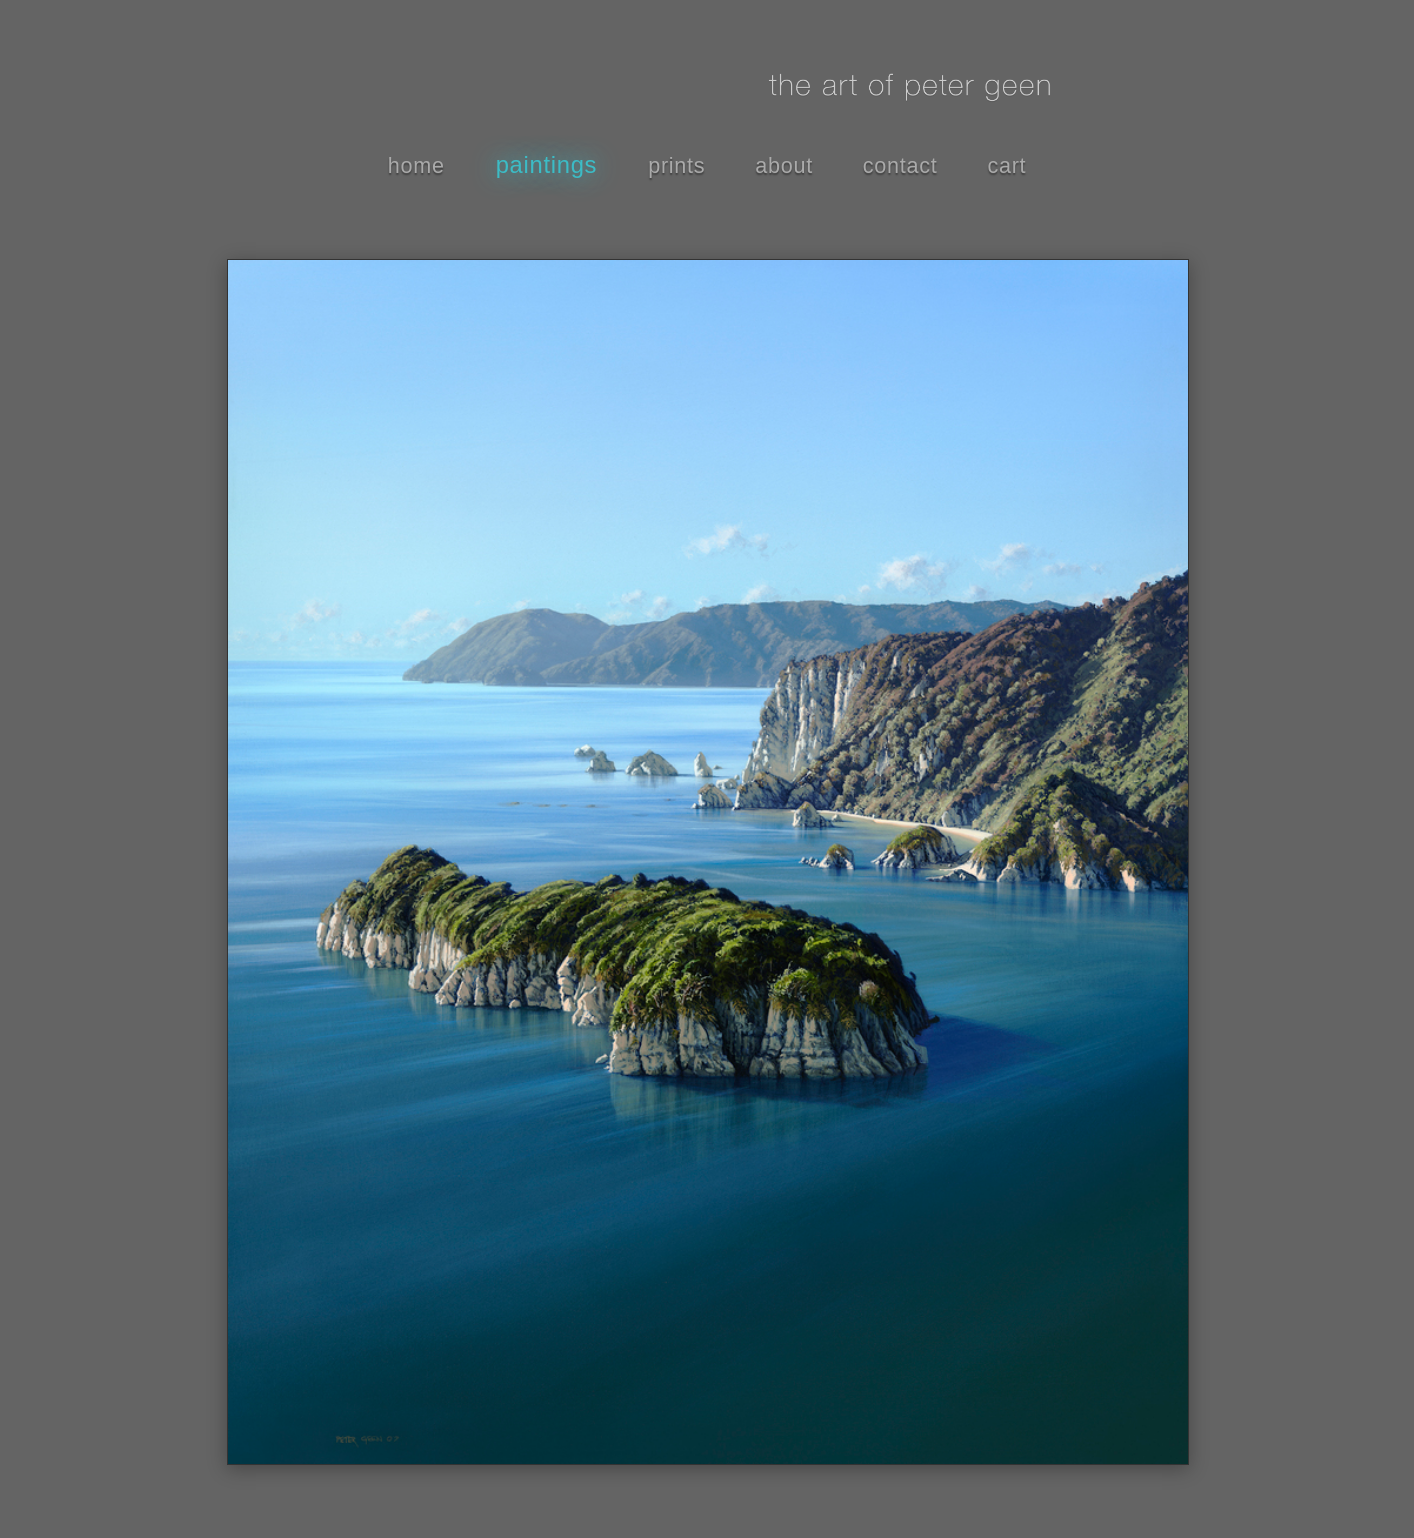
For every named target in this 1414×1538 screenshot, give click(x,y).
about (784, 165)
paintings (547, 164)
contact (900, 165)
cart (1006, 165)
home (416, 165)
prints (676, 165)
